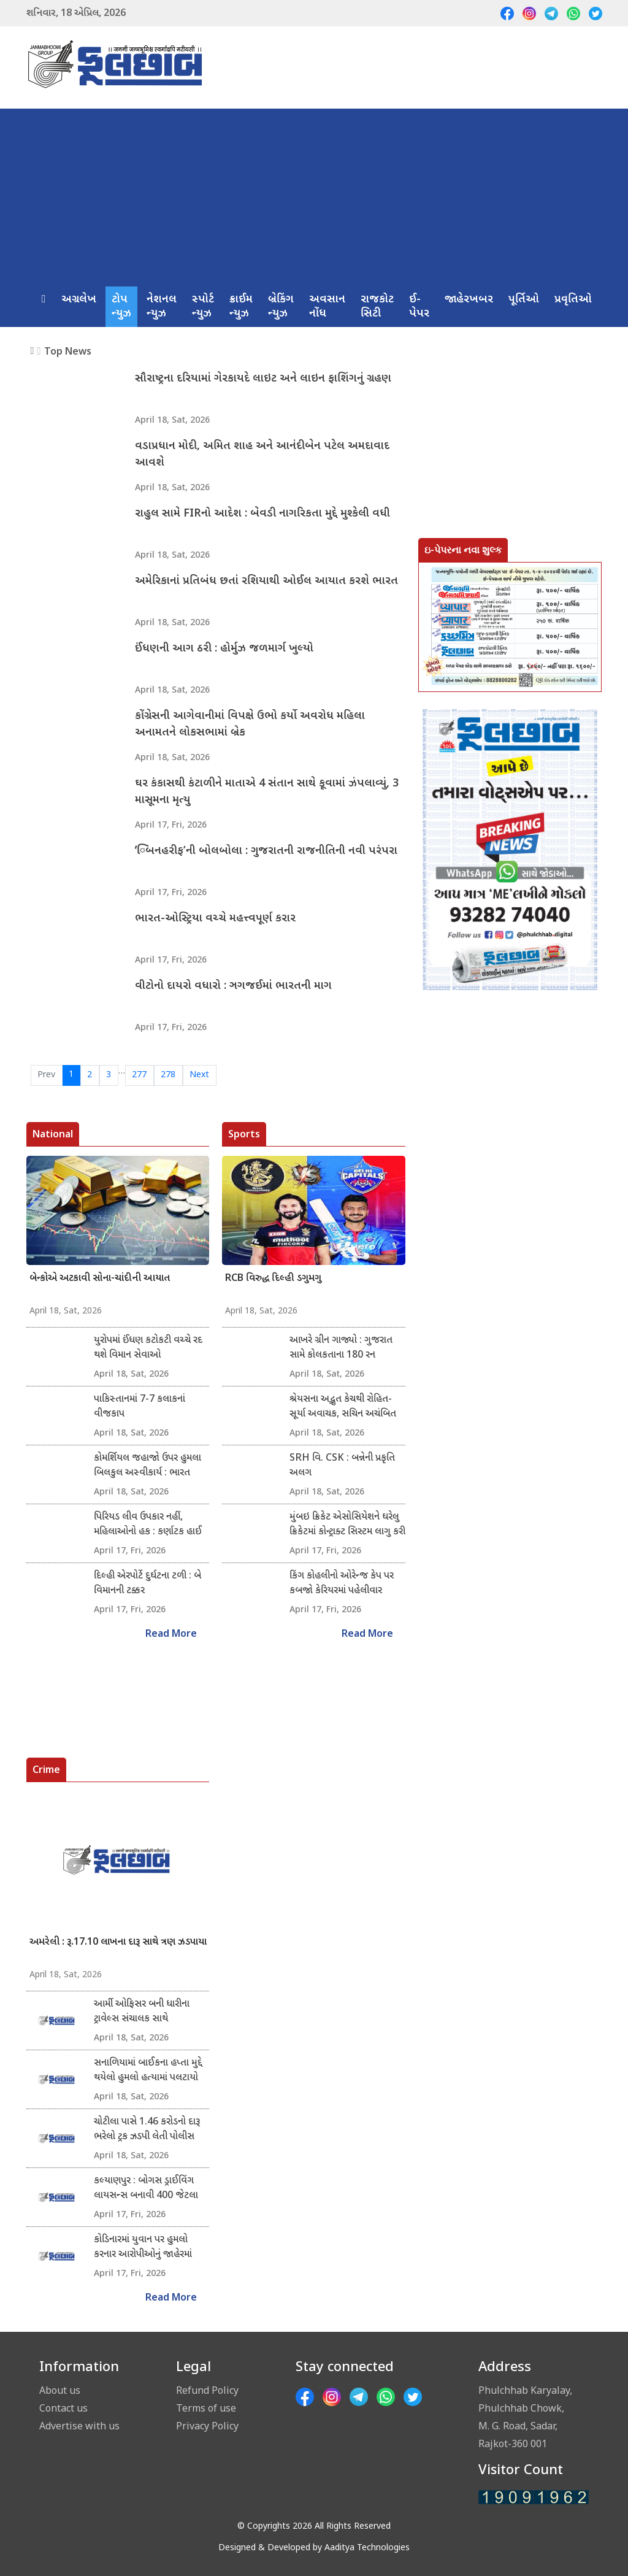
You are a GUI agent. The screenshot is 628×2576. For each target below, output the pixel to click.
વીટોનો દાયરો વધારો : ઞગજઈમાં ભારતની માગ (233, 986)
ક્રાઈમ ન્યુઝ (241, 307)
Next (199, 1075)
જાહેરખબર (469, 300)
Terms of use (206, 2408)
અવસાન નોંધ (327, 307)
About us (59, 2390)
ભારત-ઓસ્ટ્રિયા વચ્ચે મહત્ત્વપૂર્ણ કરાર (215, 919)
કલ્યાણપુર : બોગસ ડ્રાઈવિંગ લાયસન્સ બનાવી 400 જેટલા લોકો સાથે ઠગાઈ (146, 2189)
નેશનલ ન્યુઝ (162, 307)
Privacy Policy (207, 2425)
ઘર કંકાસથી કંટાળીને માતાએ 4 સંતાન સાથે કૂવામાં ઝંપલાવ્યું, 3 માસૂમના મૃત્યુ (267, 792)
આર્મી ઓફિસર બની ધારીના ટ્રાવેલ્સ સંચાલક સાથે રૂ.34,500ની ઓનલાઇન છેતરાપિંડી (142, 2012)
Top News (67, 351)
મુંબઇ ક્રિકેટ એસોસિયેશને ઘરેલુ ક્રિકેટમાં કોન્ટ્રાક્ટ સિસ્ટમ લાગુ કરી (347, 1525)
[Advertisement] (314, 194)
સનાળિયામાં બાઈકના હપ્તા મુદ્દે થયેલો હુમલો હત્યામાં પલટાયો (148, 2071)
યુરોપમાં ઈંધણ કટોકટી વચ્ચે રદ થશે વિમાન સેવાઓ (148, 1348)
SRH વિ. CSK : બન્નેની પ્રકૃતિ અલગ (342, 1466)
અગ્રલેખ (78, 300)
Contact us (63, 2408)
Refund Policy (207, 2390)
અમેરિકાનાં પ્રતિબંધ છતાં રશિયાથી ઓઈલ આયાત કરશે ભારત (266, 581)
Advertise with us (79, 2425)
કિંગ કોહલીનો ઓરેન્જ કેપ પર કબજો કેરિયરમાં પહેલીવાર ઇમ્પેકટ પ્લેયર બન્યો (341, 1584)
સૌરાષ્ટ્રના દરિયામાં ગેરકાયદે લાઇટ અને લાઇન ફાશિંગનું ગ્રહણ (263, 379)
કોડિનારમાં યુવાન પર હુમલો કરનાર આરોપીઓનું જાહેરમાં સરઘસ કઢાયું (143, 2248)
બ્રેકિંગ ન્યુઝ (281, 307)
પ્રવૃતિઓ (573, 300)
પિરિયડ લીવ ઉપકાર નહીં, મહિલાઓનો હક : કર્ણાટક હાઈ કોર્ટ (148, 1525)
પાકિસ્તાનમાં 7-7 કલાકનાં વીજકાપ (139, 1407)
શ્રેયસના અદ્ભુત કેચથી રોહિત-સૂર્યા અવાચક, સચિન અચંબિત (342, 1407)
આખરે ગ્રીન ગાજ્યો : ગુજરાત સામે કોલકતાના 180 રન (340, 1348)
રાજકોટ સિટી (377, 307)
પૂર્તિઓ (523, 300)
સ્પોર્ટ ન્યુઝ (203, 307)
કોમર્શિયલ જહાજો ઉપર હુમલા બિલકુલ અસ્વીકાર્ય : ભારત (147, 1466)
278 (168, 1075)
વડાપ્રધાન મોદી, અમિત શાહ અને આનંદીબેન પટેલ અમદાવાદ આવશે (262, 454)
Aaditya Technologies (367, 2548)
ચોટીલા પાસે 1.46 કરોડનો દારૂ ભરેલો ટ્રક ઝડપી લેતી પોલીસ (147, 2129)
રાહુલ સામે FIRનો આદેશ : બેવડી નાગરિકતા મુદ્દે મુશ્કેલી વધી (262, 514)
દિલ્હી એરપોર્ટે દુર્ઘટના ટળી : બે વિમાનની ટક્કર (147, 1584)
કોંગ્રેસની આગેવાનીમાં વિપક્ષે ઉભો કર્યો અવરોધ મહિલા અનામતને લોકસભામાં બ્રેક (250, 724)
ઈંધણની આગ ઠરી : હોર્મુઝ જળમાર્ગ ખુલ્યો (224, 649)
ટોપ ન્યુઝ (121, 307)
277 (139, 1075)
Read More (171, 1634)
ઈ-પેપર (419, 307)
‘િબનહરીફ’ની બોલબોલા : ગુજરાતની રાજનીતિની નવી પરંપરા (266, 851)
